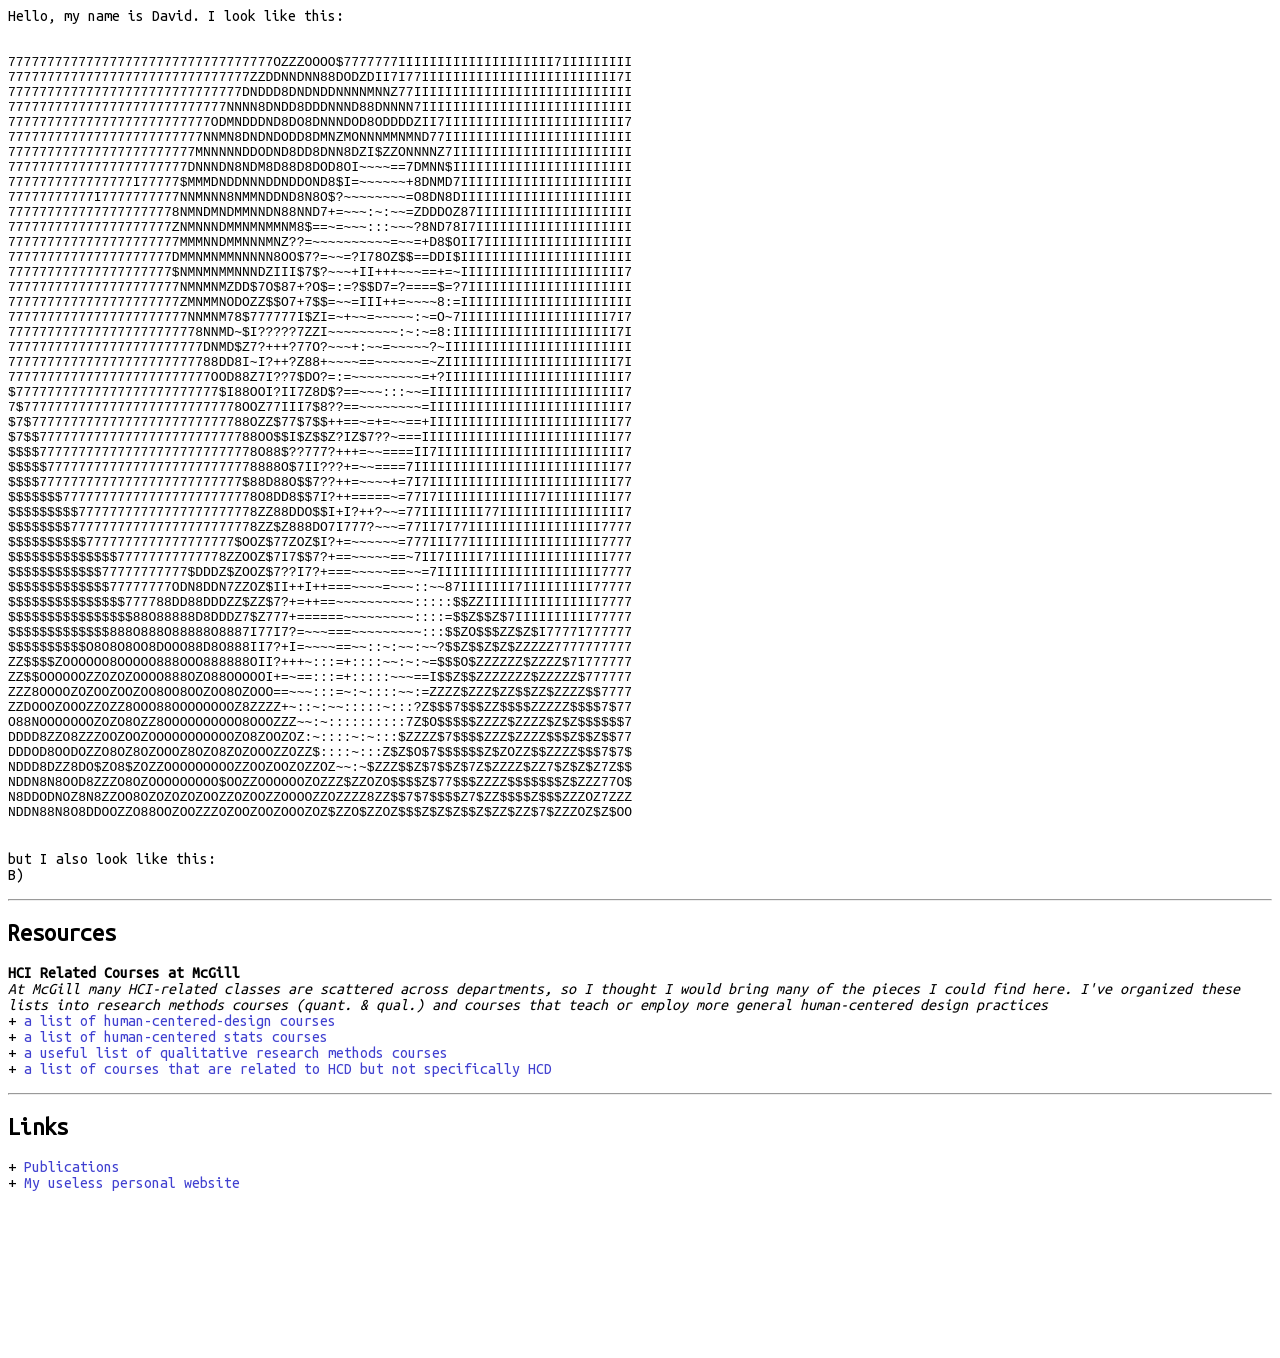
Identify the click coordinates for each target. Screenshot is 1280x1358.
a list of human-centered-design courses (180, 1180)
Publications (72, 1326)
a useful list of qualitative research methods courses (236, 1212)
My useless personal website (132, 1342)
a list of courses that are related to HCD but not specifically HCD (288, 1228)
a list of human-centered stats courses (176, 1196)
